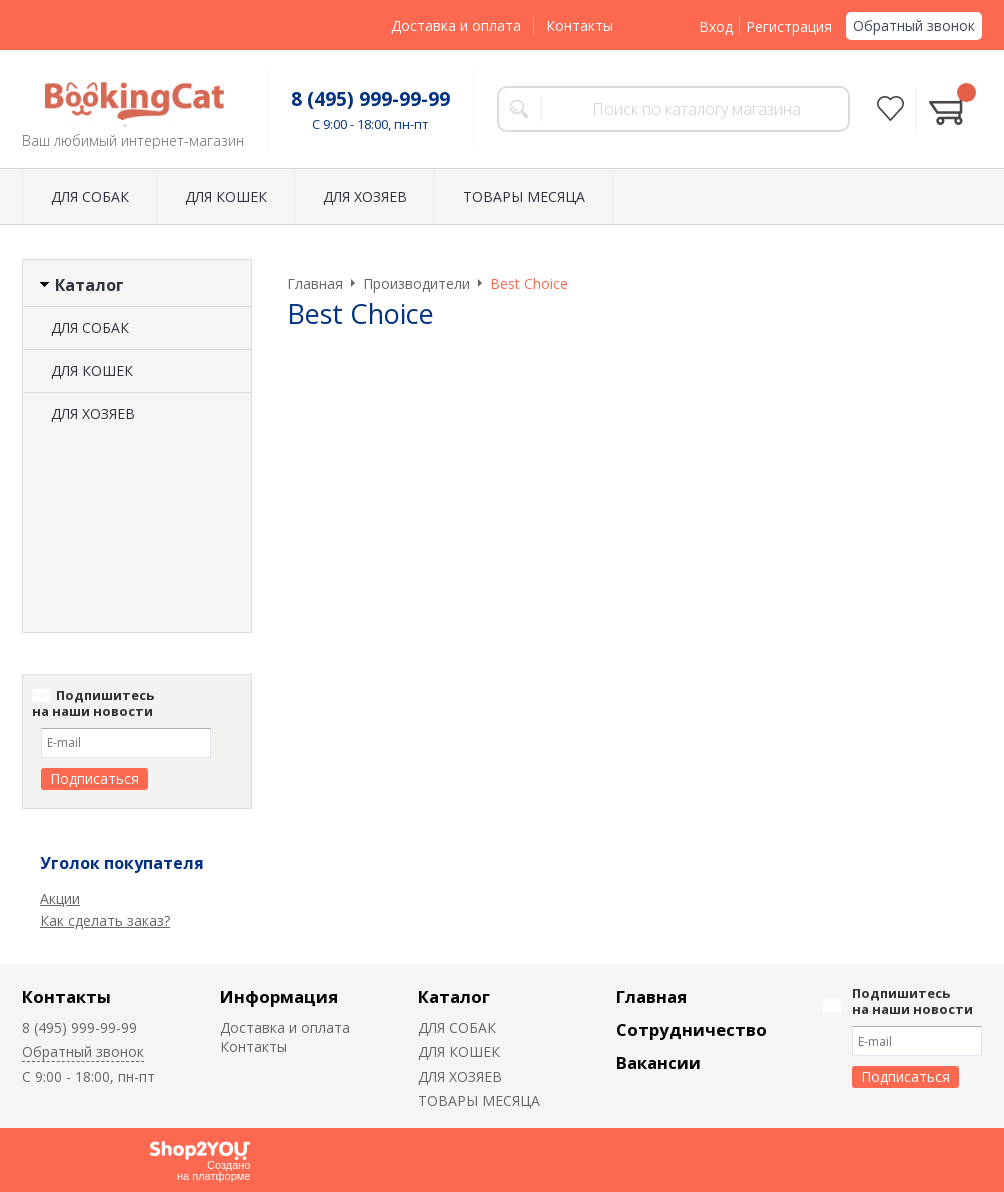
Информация (279, 996)
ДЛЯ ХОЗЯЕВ (365, 196)
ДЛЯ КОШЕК (226, 196)
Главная (651, 996)
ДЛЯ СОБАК (90, 196)
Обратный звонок (914, 25)
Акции (60, 898)
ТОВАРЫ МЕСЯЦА (524, 196)
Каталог (454, 996)
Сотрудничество (691, 1029)
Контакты (579, 25)
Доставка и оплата (456, 25)
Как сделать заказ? (105, 920)
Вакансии (658, 1062)
